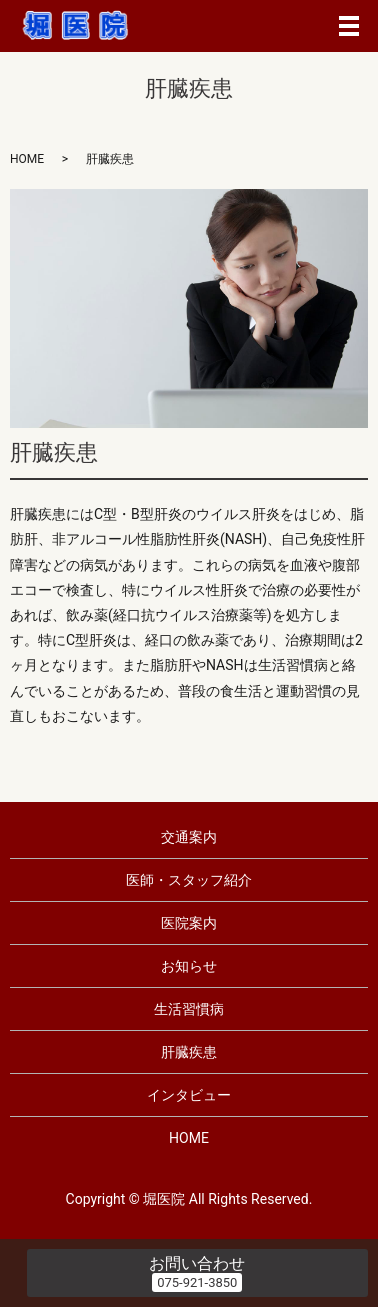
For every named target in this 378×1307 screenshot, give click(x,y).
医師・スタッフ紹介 (189, 880)
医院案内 (189, 923)
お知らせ (189, 966)
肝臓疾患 (189, 1052)
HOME (27, 159)
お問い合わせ (197, 1263)
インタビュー (189, 1095)
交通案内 (189, 837)
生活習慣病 (189, 1009)
